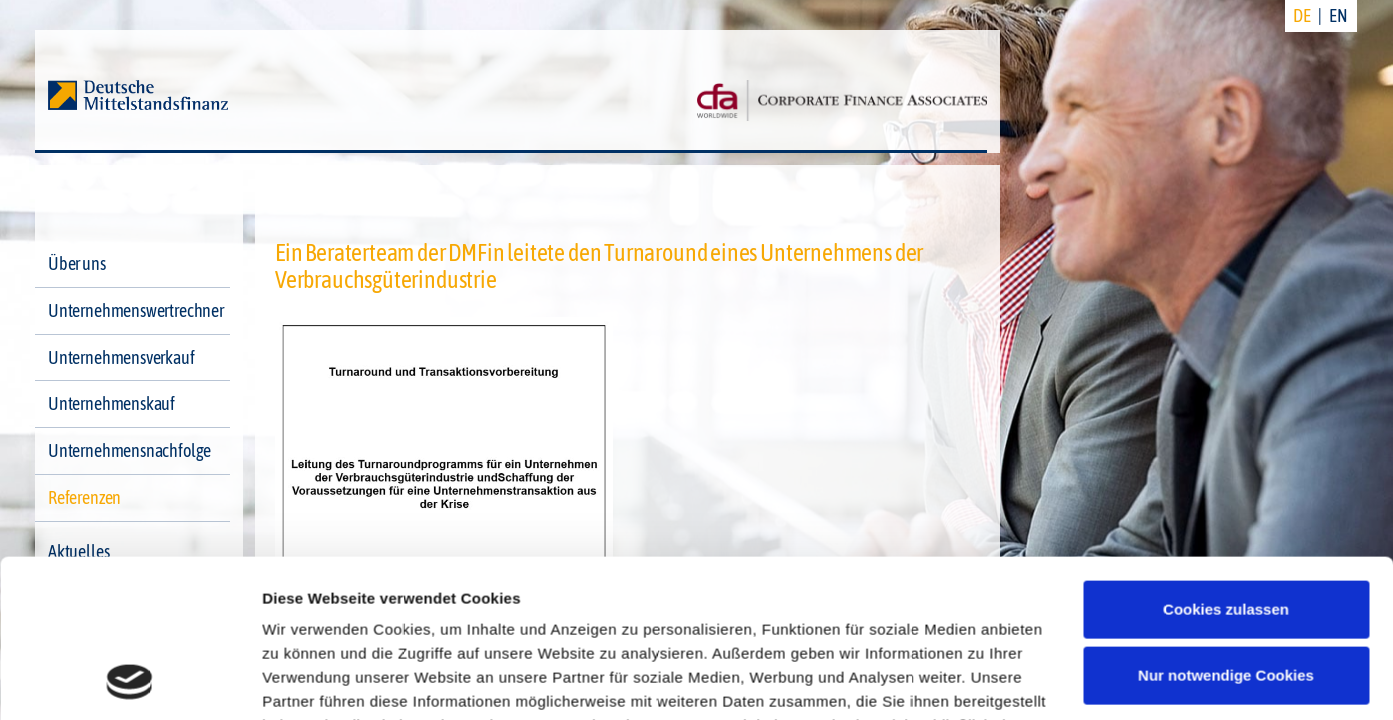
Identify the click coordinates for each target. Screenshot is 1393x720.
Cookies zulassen (1226, 461)
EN (1338, 15)
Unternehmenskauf (111, 403)
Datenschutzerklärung (903, 601)
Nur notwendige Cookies (1226, 526)
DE (1302, 15)
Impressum (304, 625)
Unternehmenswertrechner (136, 310)
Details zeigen (312, 680)
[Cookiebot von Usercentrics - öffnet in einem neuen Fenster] (129, 681)
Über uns (77, 263)
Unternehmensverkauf (121, 357)
